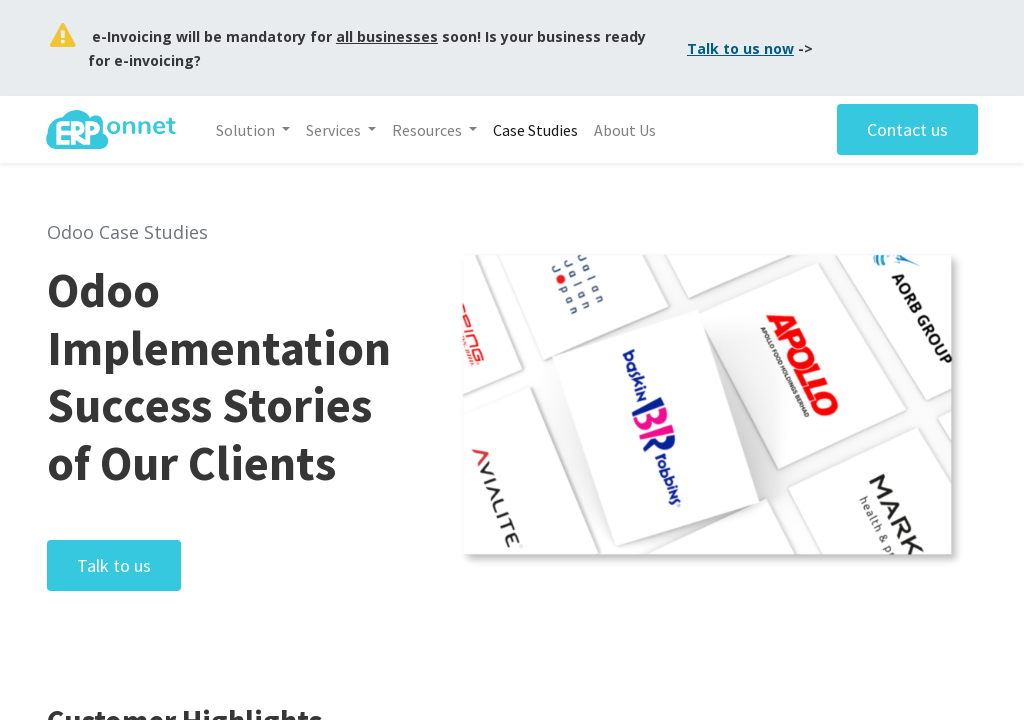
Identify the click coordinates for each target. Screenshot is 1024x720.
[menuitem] (536, 130)
